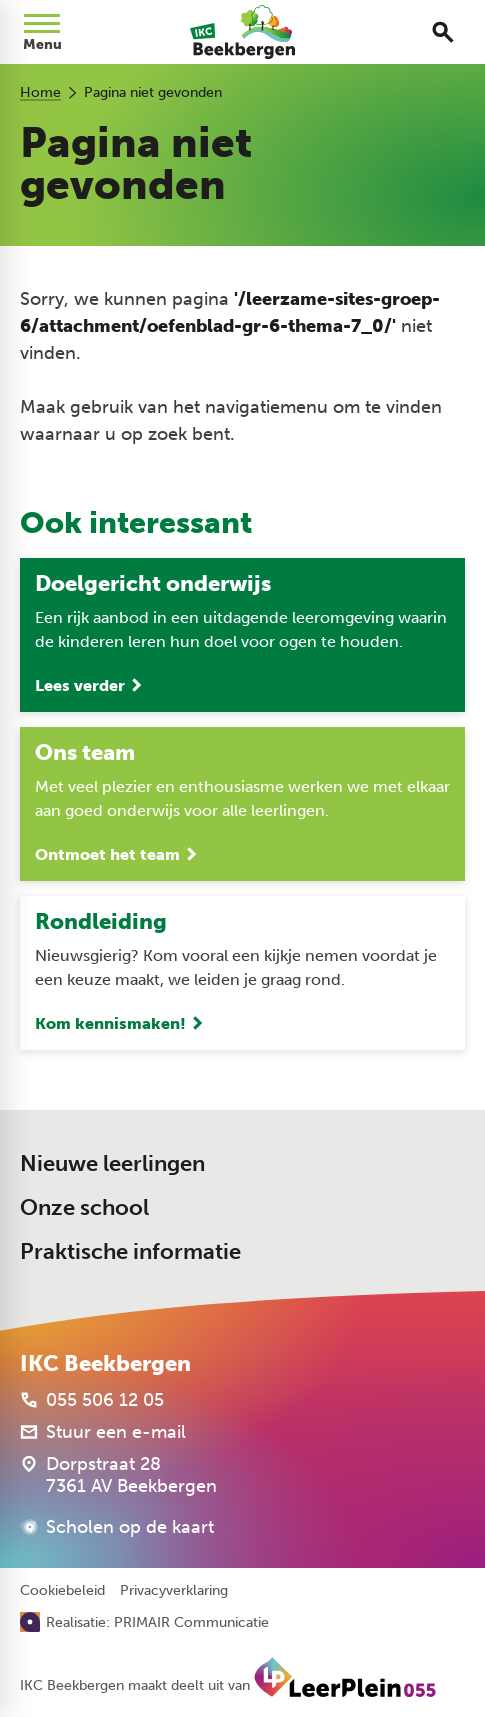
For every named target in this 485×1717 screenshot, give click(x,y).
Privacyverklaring (174, 1591)
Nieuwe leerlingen (112, 1163)
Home (40, 92)
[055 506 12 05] (92, 1400)
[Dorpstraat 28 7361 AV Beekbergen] (118, 1475)
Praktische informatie (130, 1251)
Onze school (84, 1207)
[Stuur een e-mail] (103, 1432)
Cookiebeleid (62, 1591)
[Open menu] (42, 32)
